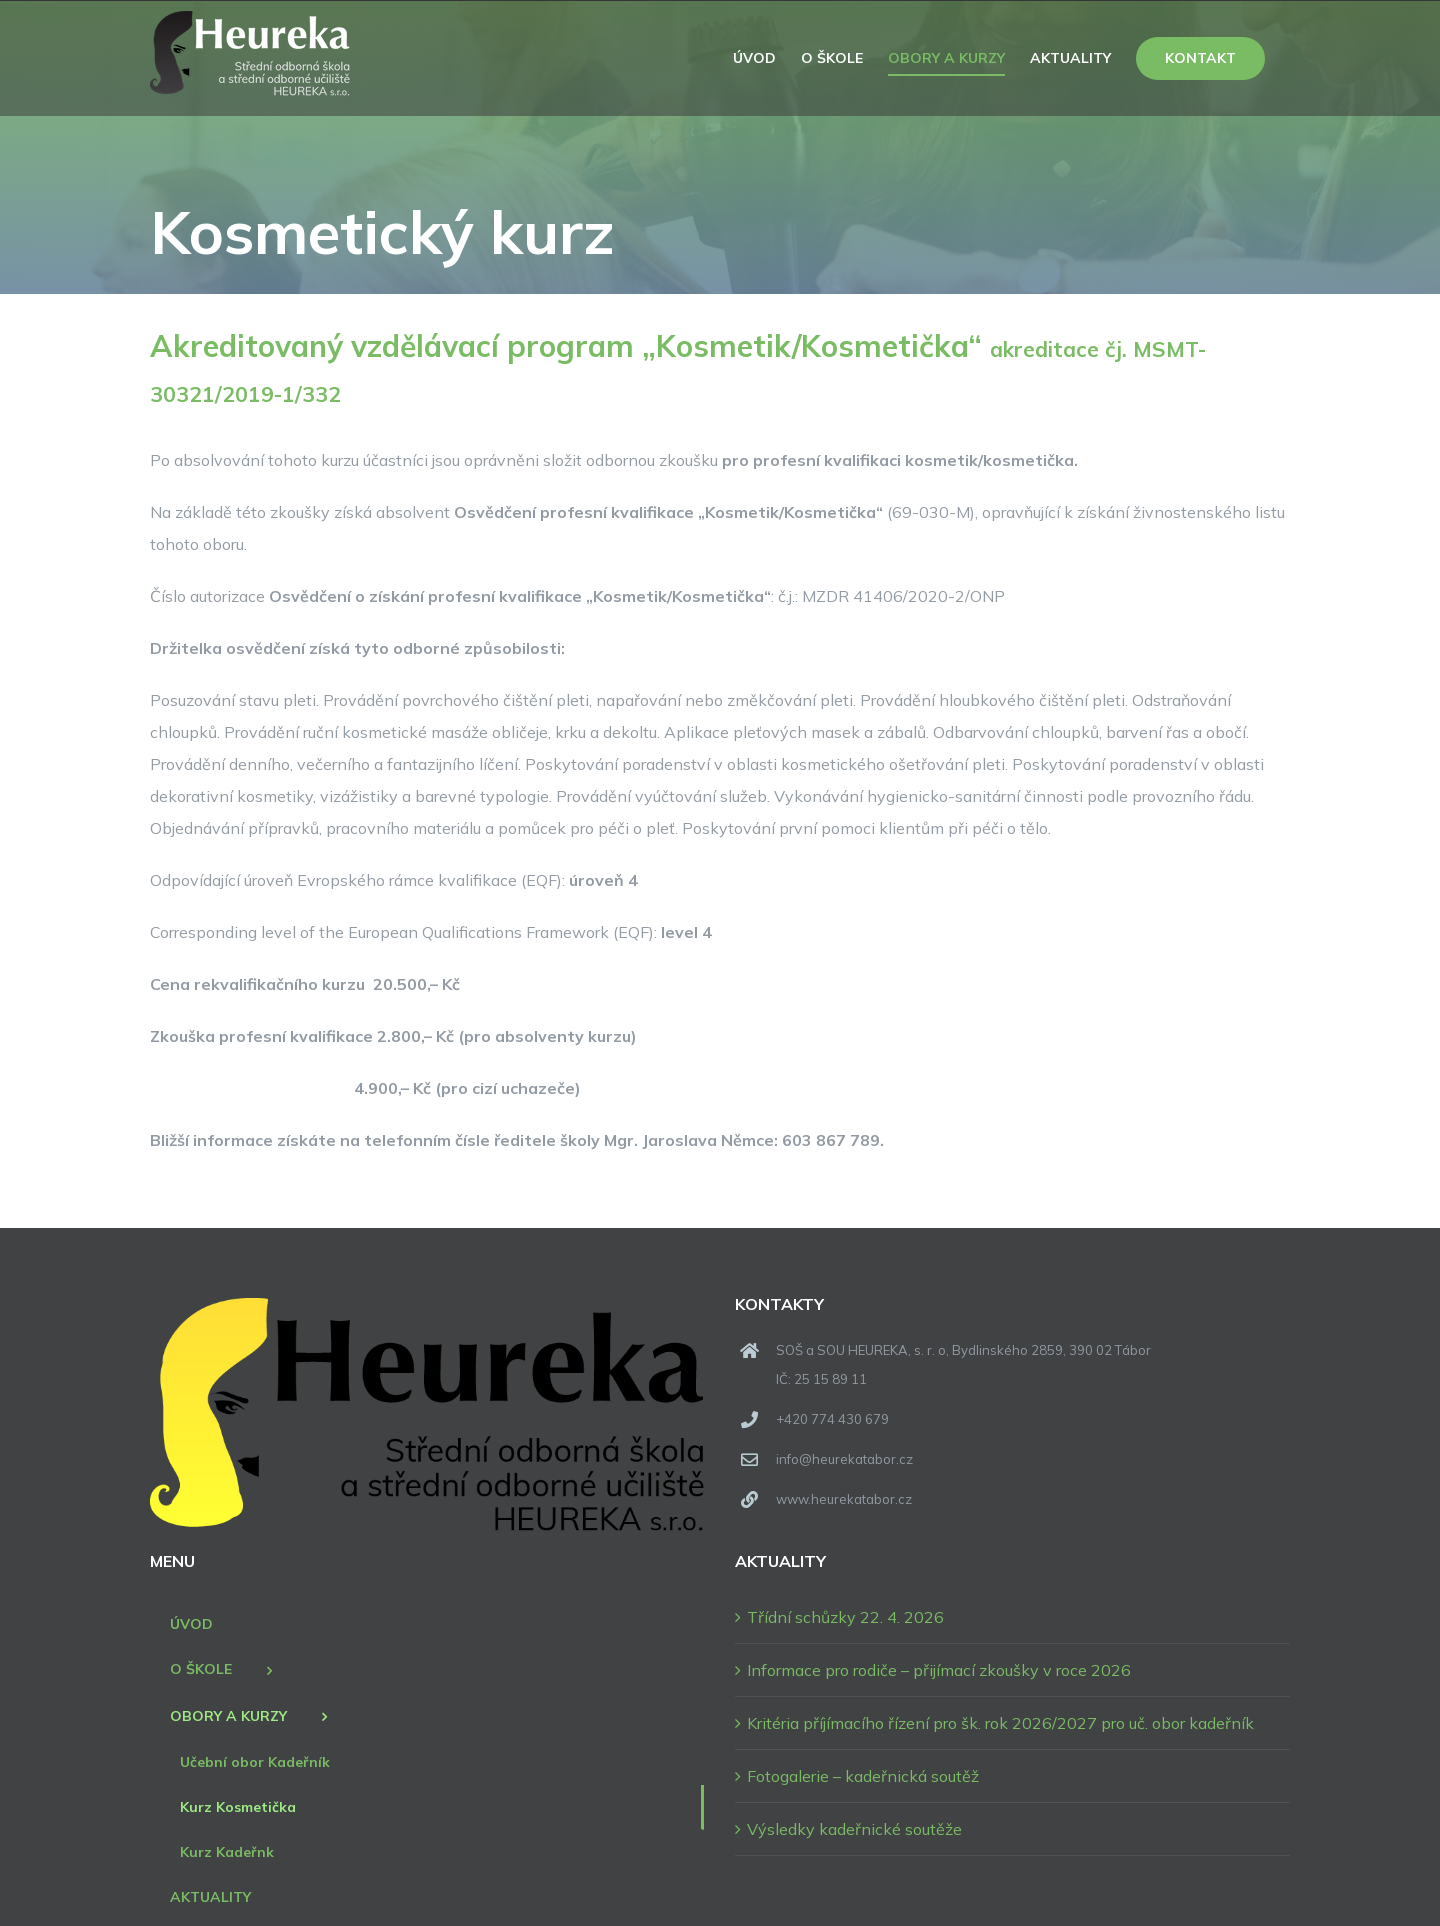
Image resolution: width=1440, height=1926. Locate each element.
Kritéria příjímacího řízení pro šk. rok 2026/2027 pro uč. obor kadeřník (1000, 1723)
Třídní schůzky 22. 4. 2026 (845, 1617)
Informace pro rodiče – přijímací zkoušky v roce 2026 (939, 1670)
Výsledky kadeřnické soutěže (854, 1829)
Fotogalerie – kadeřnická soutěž (863, 1776)
